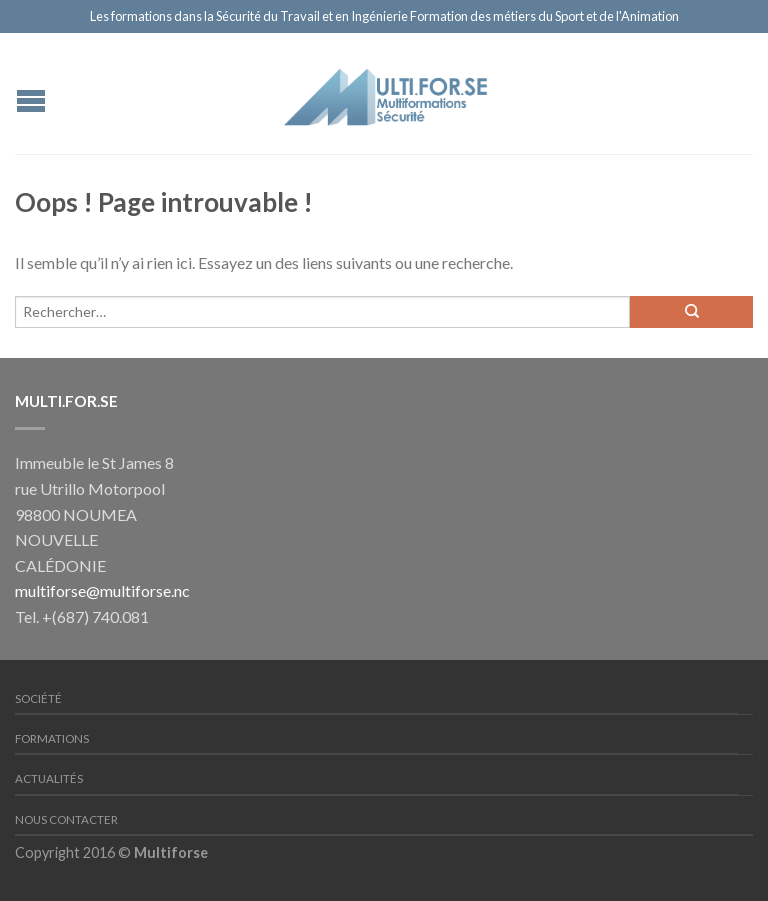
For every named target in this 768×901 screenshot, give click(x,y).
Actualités (49, 778)
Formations (52, 738)
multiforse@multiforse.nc (102, 590)
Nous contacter (66, 819)
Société (38, 698)
